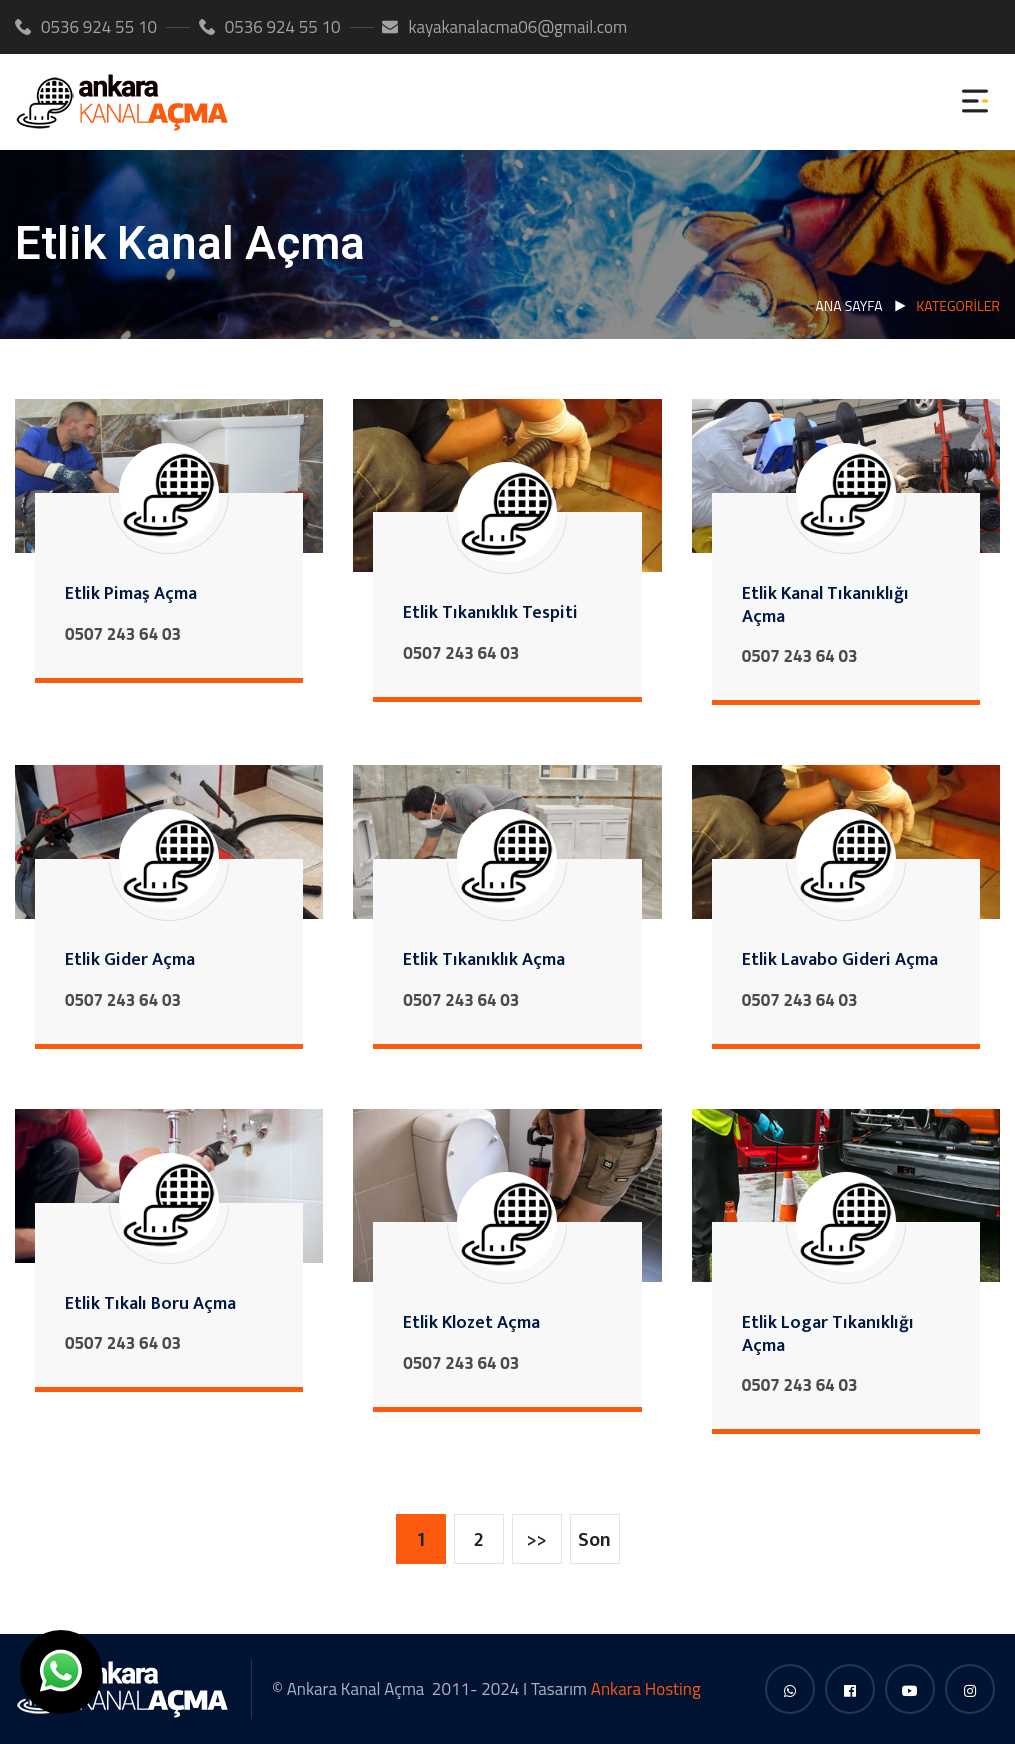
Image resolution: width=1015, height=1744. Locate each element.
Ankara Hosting (646, 1689)
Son (594, 1540)
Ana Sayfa (848, 305)
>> (537, 1540)
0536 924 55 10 (86, 27)
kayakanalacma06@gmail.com (504, 27)
